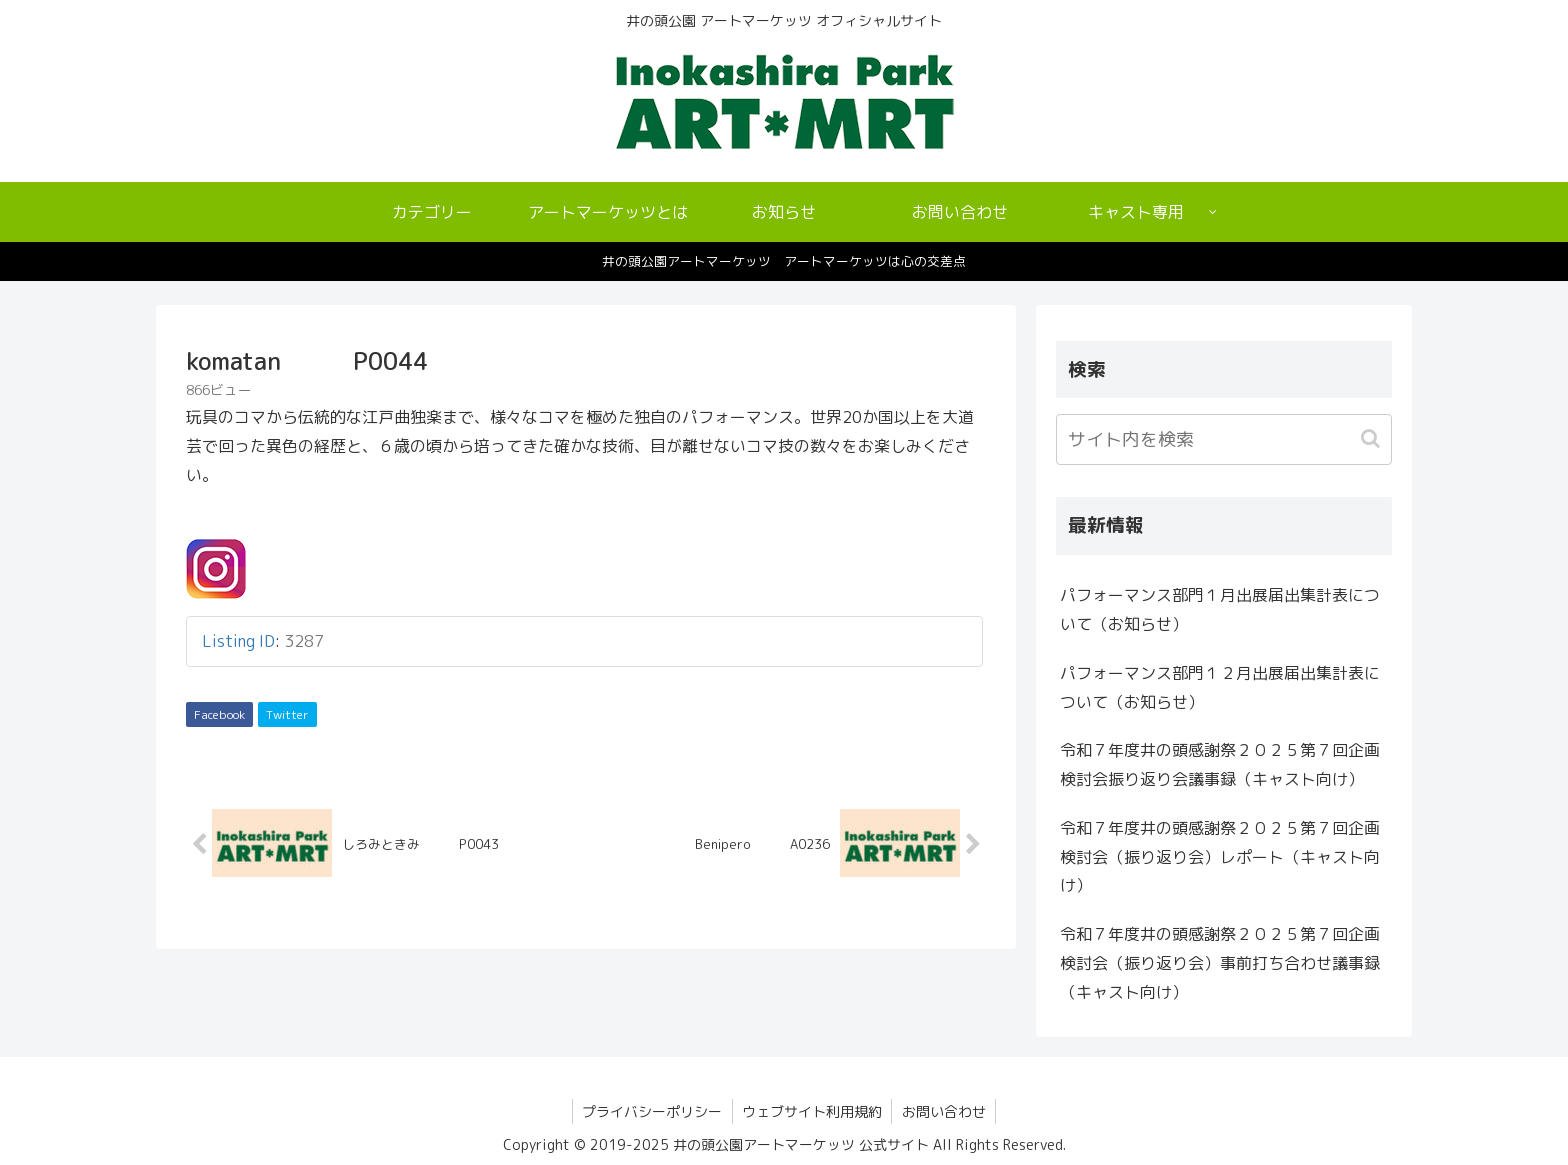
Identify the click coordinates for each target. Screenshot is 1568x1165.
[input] (1224, 439)
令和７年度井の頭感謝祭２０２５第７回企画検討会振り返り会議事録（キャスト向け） (1220, 764)
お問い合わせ (945, 1111)
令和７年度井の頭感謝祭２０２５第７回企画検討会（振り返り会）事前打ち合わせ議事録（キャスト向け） (1220, 963)
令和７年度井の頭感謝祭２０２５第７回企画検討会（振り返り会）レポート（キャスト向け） (1220, 857)
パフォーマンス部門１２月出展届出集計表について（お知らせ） (1220, 687)
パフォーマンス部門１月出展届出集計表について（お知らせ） (1220, 609)
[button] (1372, 438)
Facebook (219, 714)
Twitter (287, 714)
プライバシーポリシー (651, 1111)
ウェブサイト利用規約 (812, 1111)
